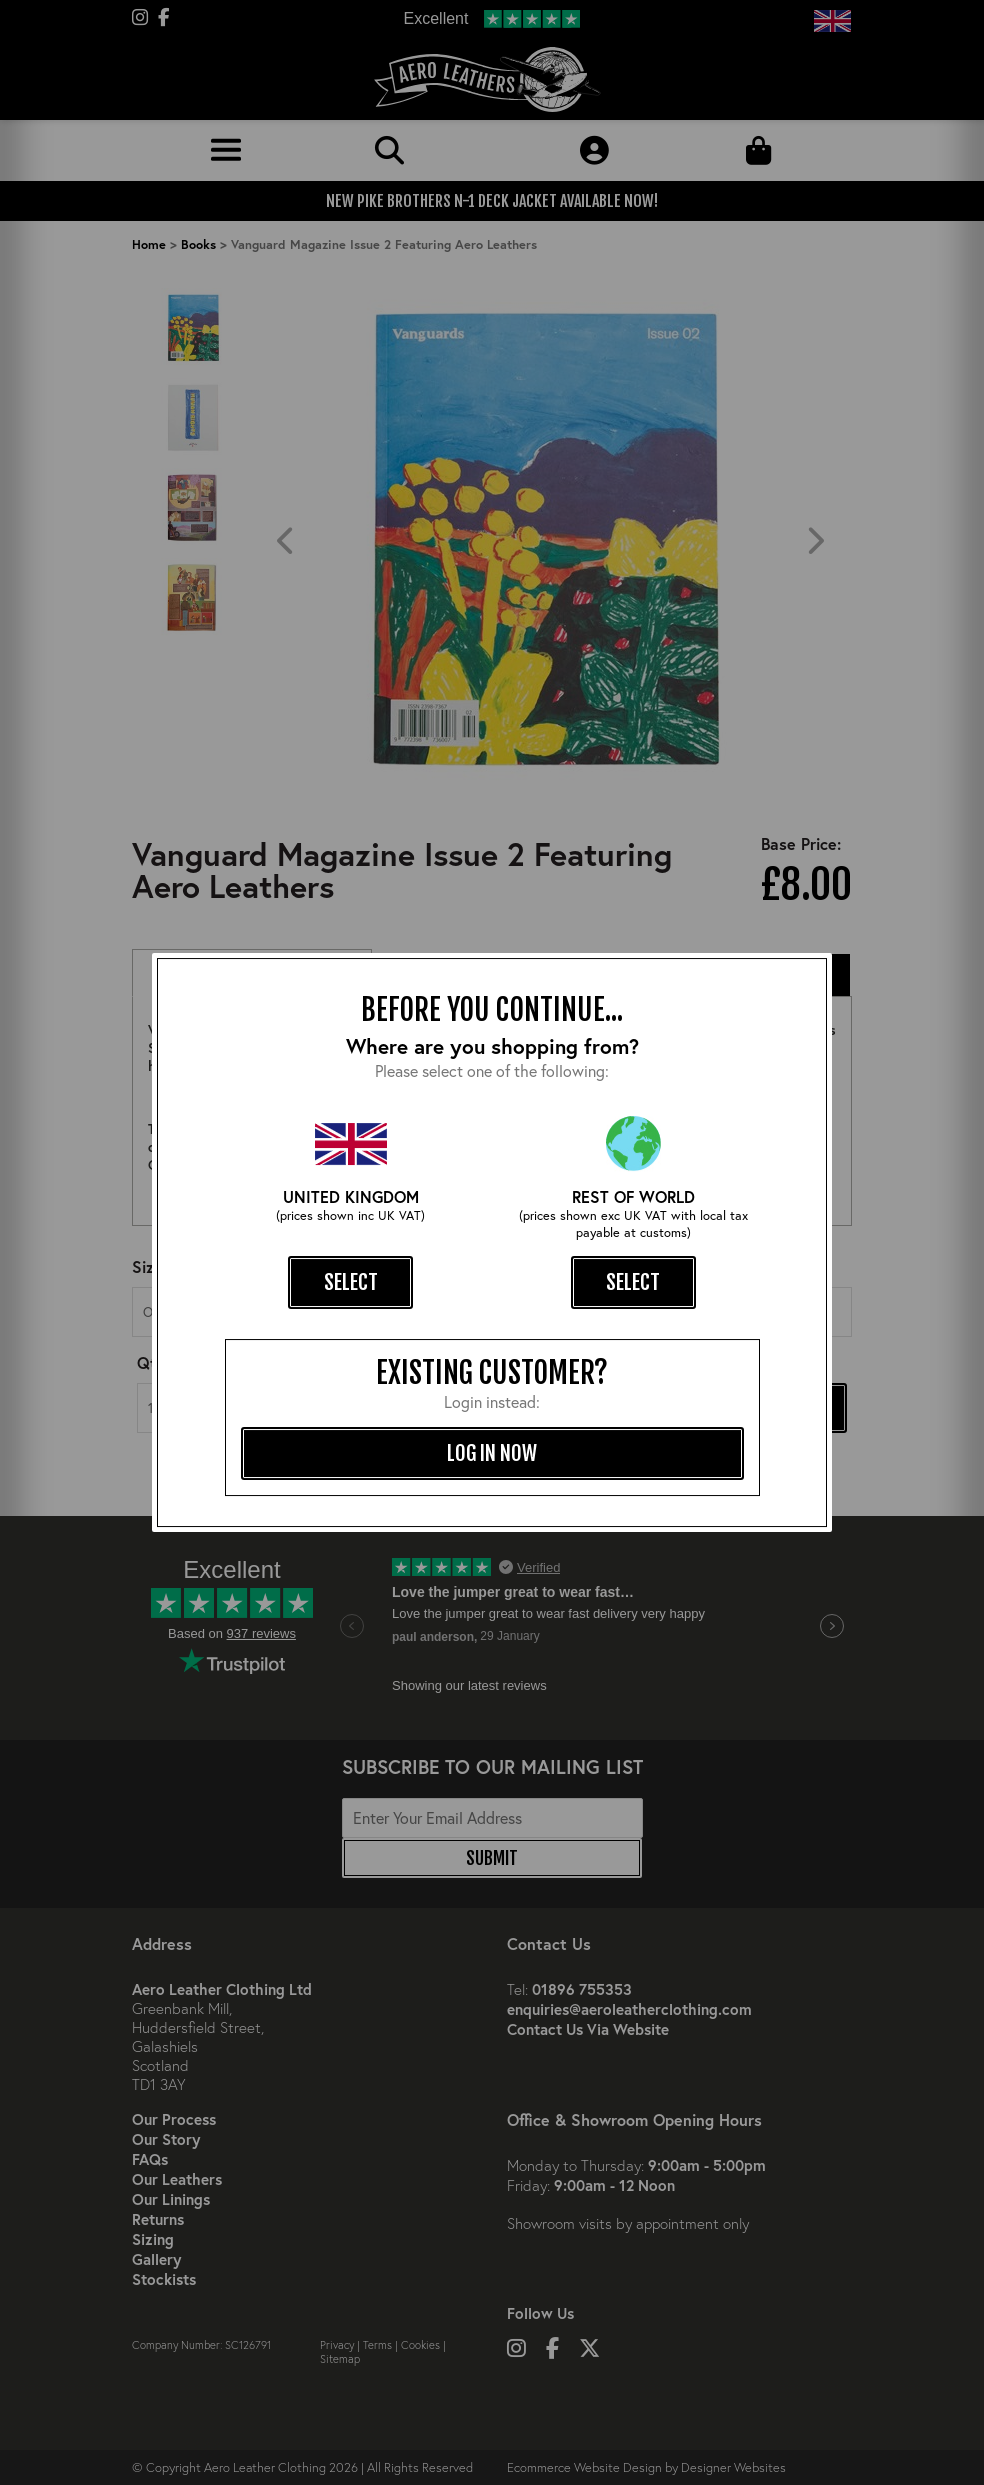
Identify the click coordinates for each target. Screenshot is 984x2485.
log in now (492, 1453)
